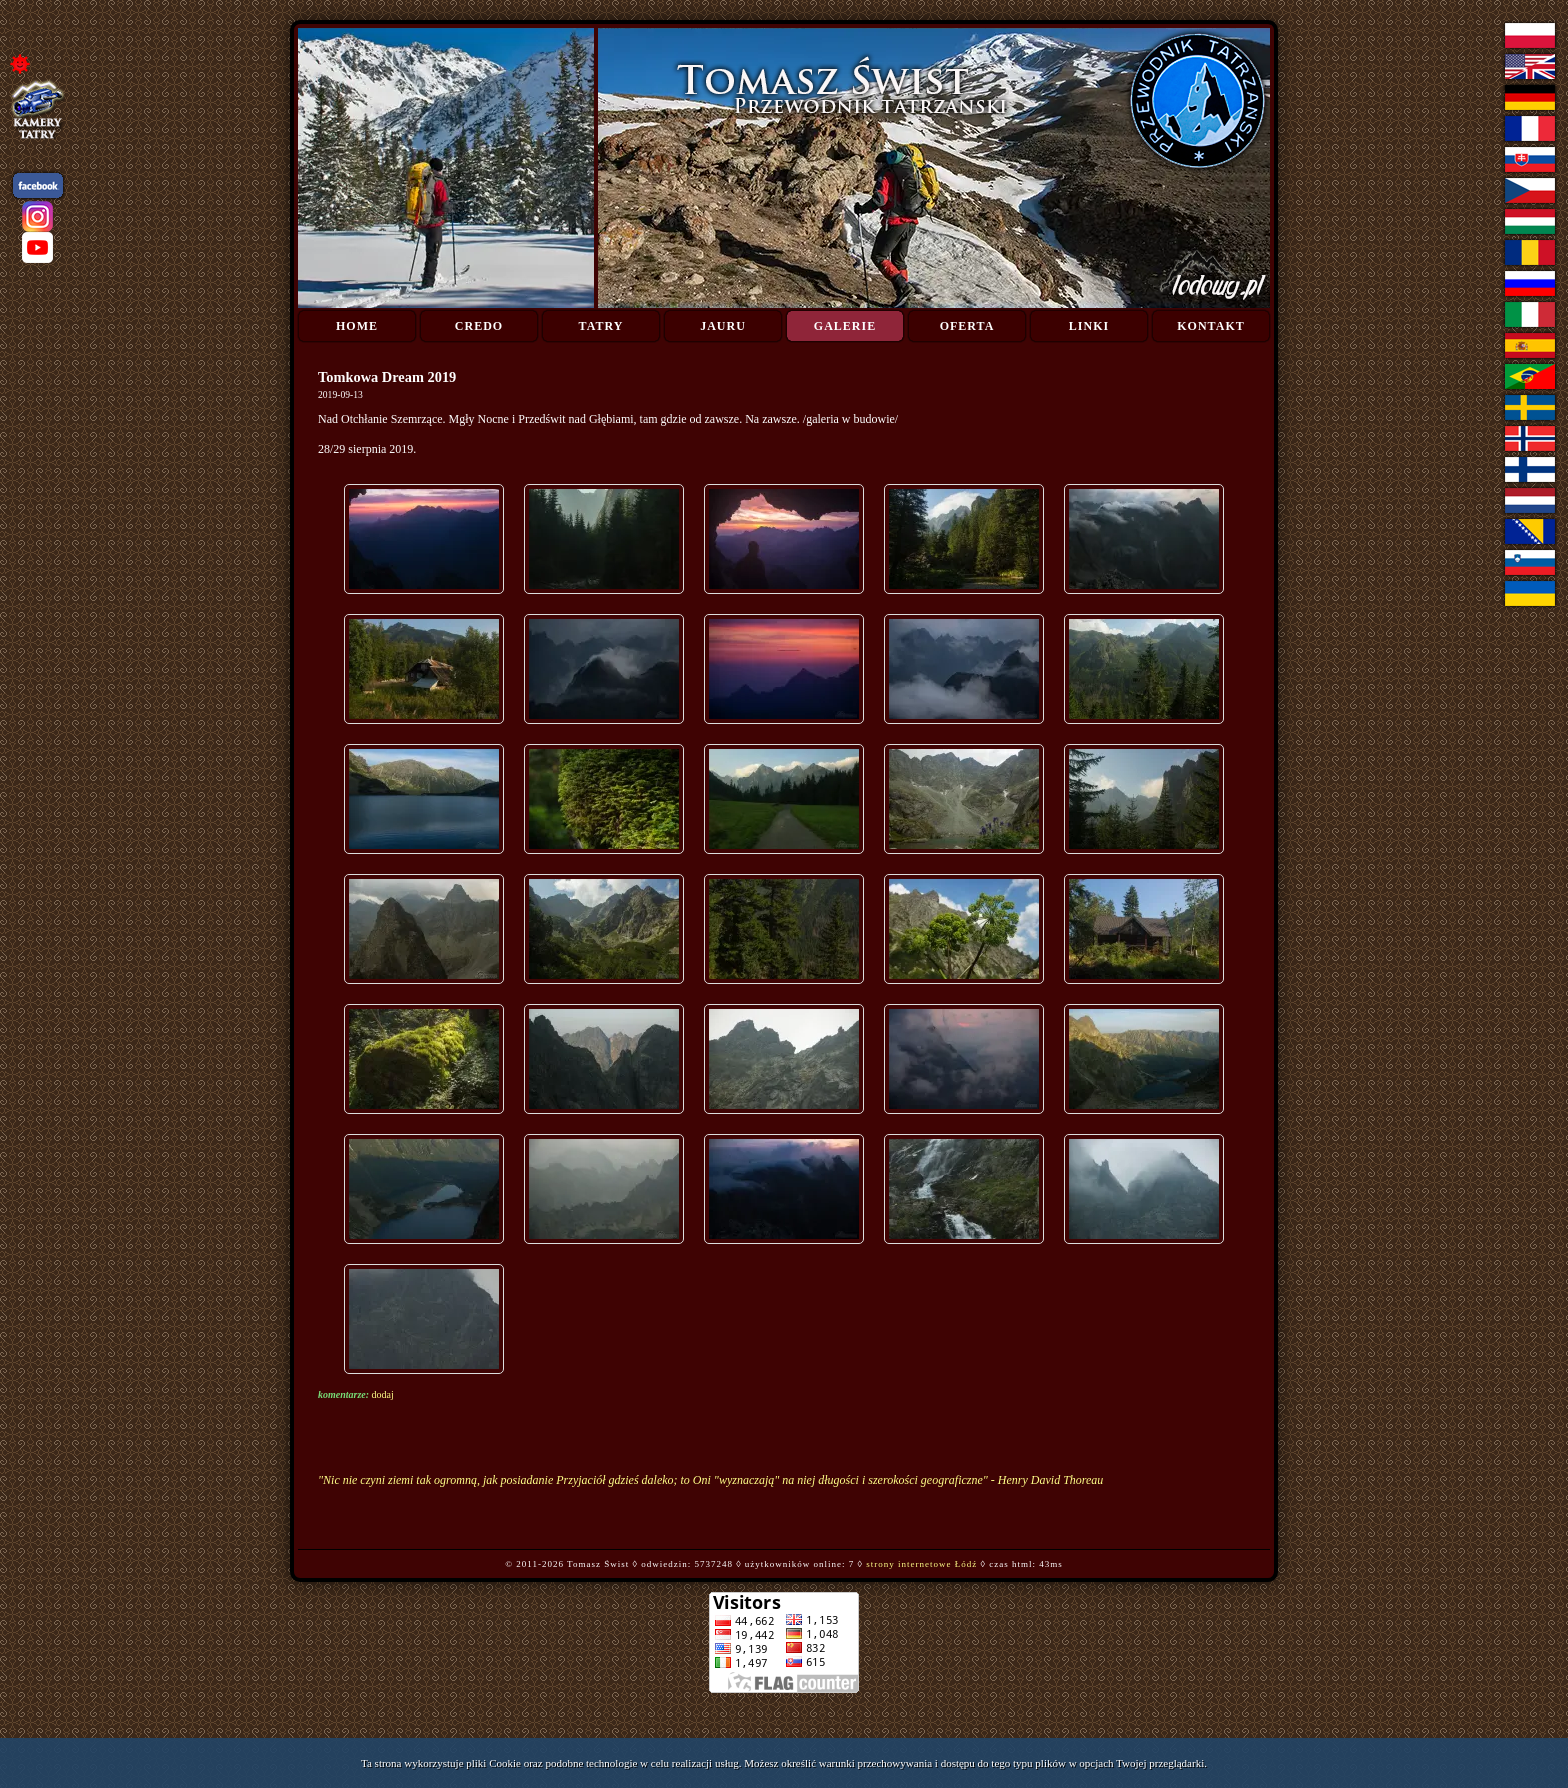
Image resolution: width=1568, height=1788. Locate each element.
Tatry (601, 326)
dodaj (383, 1394)
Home (357, 326)
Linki (1089, 326)
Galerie (845, 326)
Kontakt (1210, 326)
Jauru (723, 326)
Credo (479, 326)
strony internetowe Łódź (921, 1564)
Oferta (967, 326)
